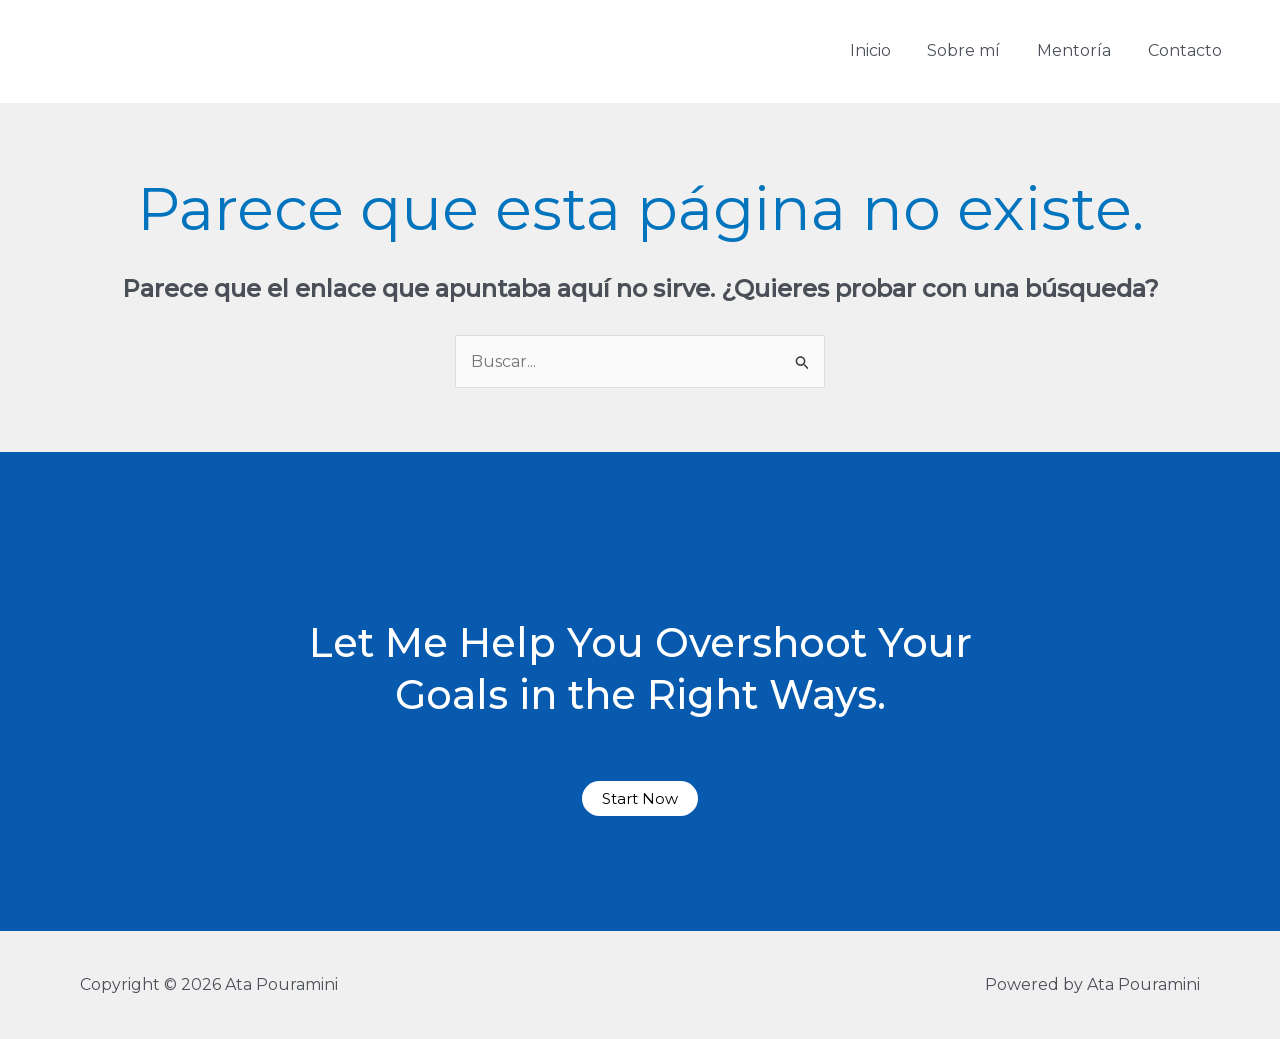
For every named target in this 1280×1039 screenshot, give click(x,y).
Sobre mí (975, 50)
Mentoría (1081, 50)
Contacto (1187, 50)
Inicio (886, 50)
